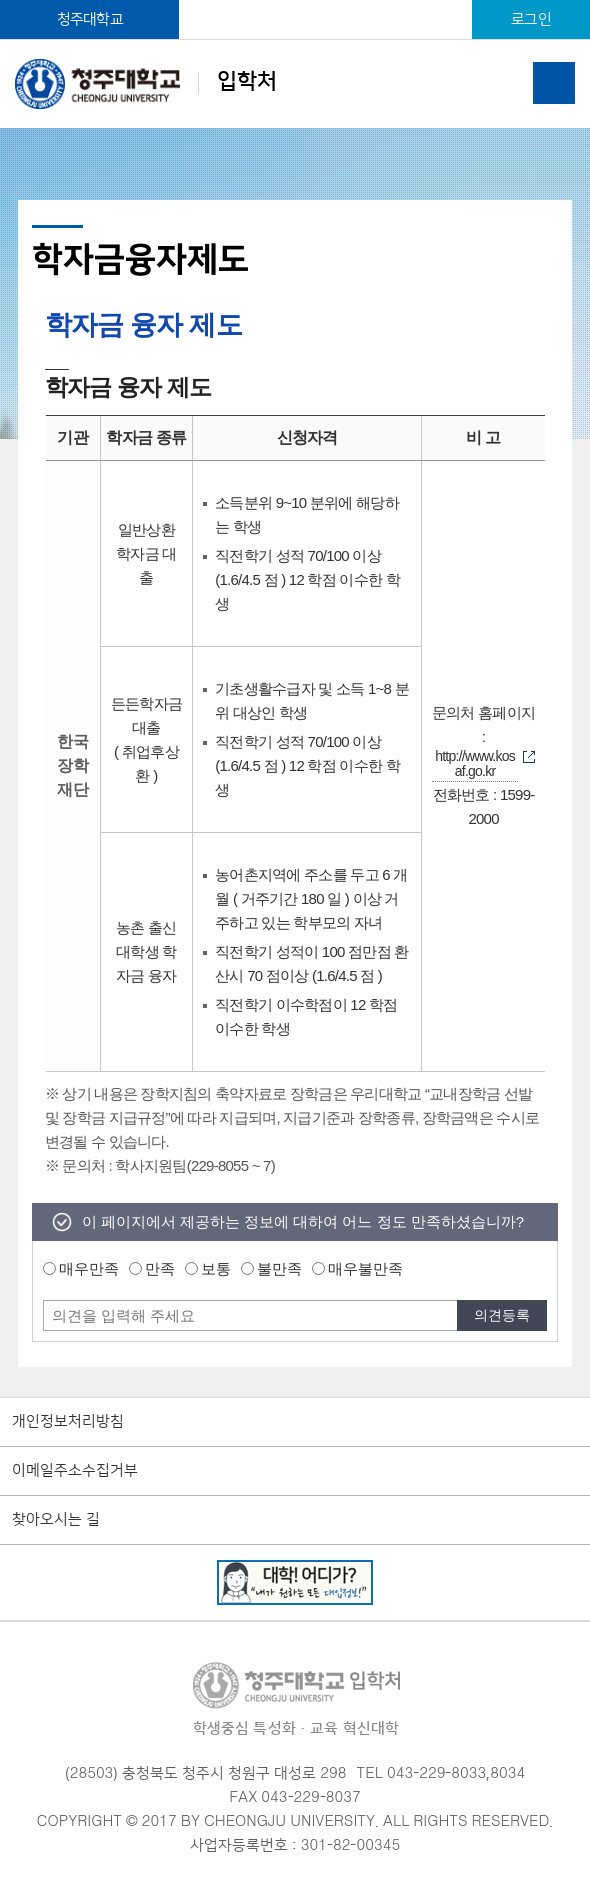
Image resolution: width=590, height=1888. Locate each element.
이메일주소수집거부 (75, 1471)
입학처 (146, 83)
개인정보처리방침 (68, 1422)
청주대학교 (90, 19)
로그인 (531, 19)
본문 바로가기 (295, 1)
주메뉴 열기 (554, 83)
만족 (160, 1268)
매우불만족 (365, 1268)
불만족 (279, 1268)
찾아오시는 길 (56, 1520)
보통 (216, 1268)
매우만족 (89, 1268)
